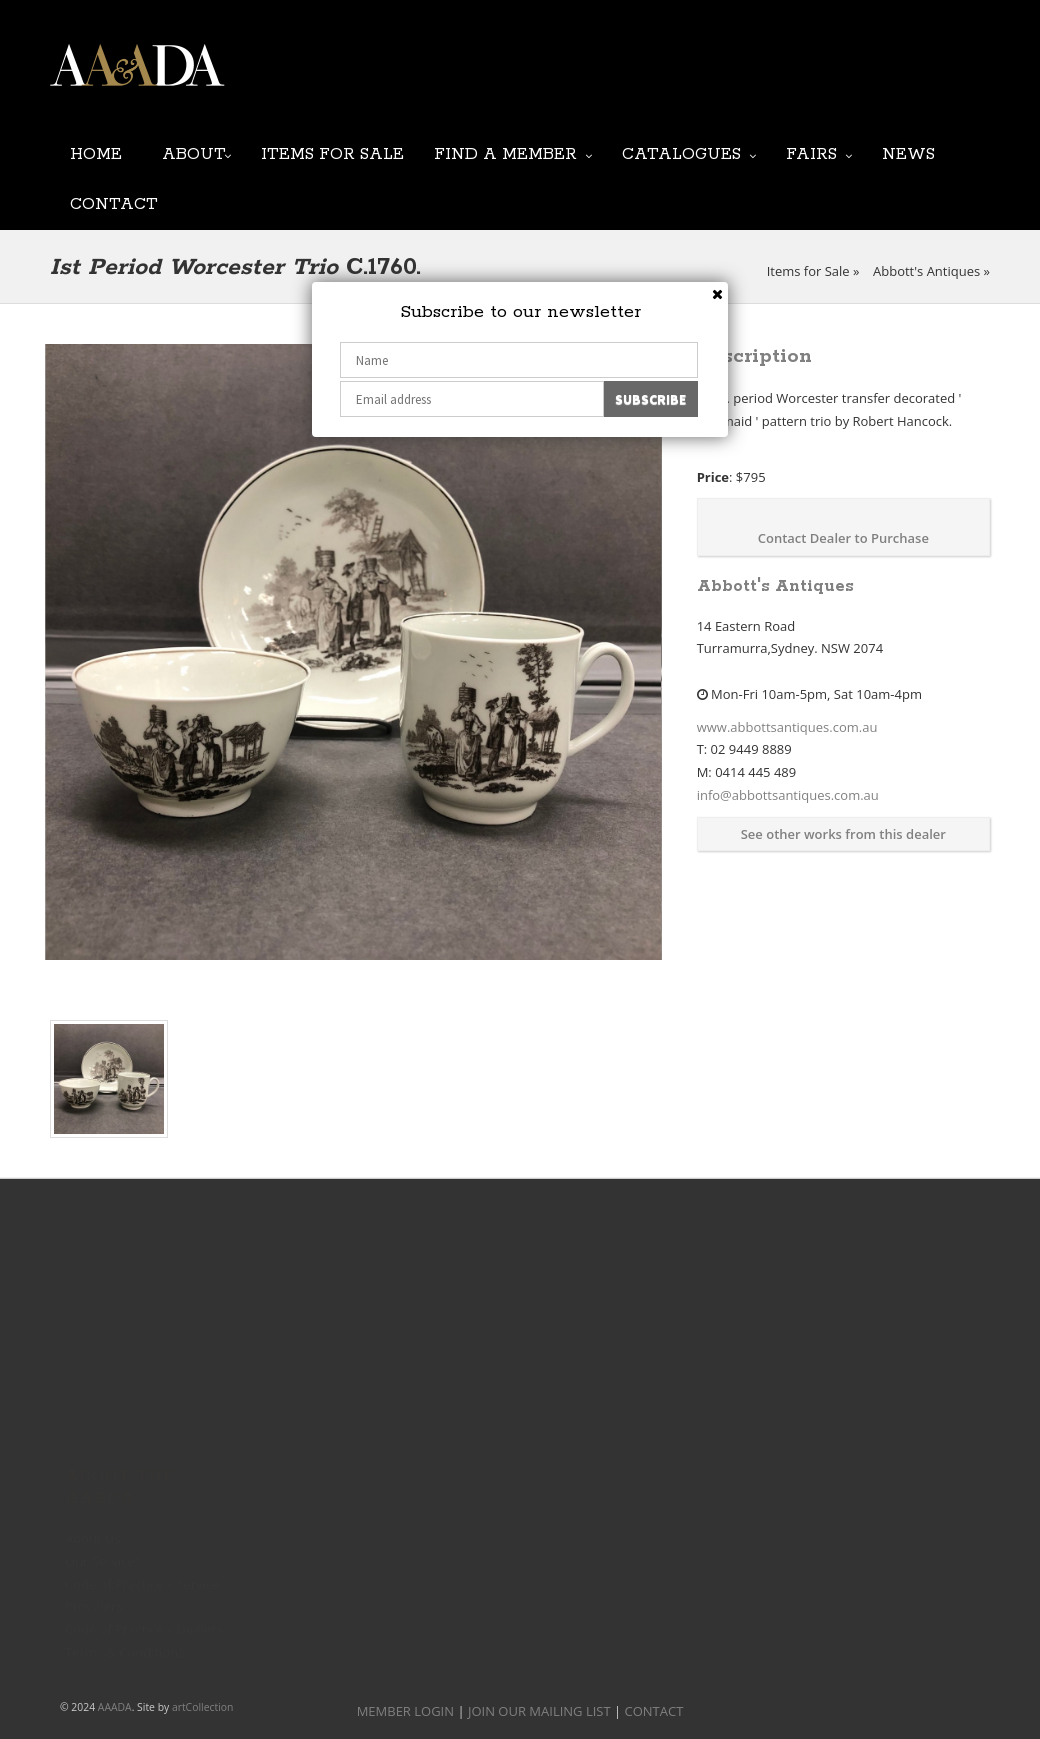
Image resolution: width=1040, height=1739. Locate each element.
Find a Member (505, 152)
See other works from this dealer (843, 834)
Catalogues (681, 152)
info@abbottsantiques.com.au (788, 795)
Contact (114, 202)
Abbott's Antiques (926, 271)
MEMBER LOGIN (405, 1711)
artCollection (203, 1707)
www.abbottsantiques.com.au (787, 727)
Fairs (811, 152)
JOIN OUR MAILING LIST (500, 80)
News (908, 152)
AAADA (115, 1707)
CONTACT (654, 1711)
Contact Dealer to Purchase (843, 538)
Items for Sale (332, 152)
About (194, 152)
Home (96, 152)
